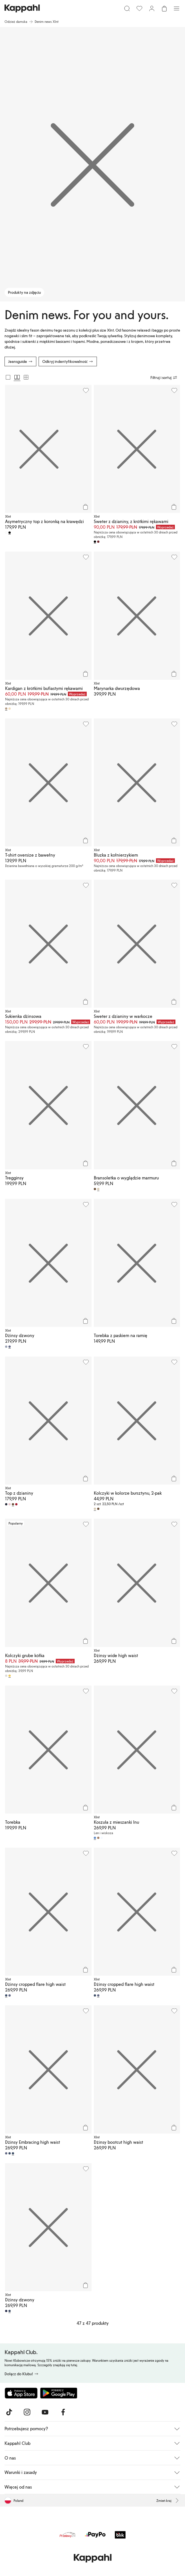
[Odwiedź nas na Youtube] (45, 2412)
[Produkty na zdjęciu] (92, 164)
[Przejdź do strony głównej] (22, 8)
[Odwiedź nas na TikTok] (9, 2412)
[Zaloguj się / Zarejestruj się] (152, 8)
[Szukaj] (127, 8)
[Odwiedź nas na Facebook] (63, 2412)
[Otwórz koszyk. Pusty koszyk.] (164, 8)
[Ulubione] (139, 8)
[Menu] (176, 8)
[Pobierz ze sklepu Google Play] (58, 2393)
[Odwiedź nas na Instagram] (27, 2412)
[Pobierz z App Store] (21, 2393)
